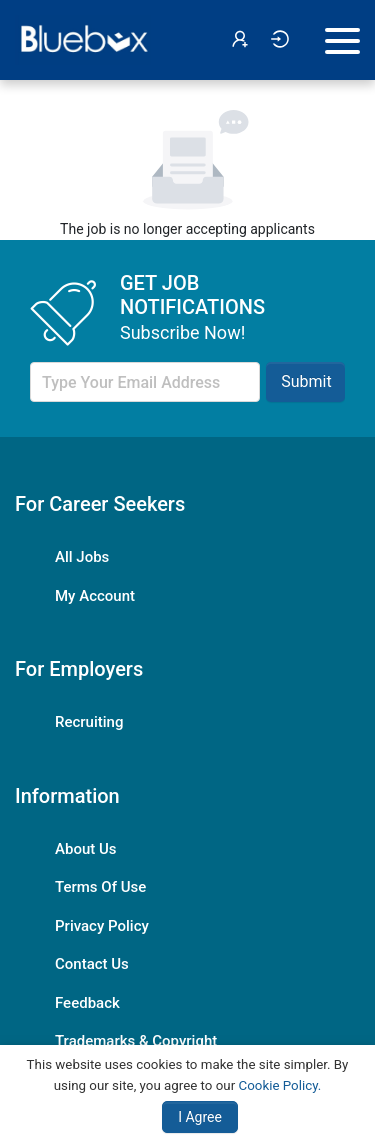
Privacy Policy (102, 926)
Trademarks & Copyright (136, 1041)
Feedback (87, 1003)
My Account (95, 596)
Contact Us (92, 964)
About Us (86, 849)
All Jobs (82, 557)
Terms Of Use (100, 887)
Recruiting (89, 722)
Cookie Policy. (280, 1085)
